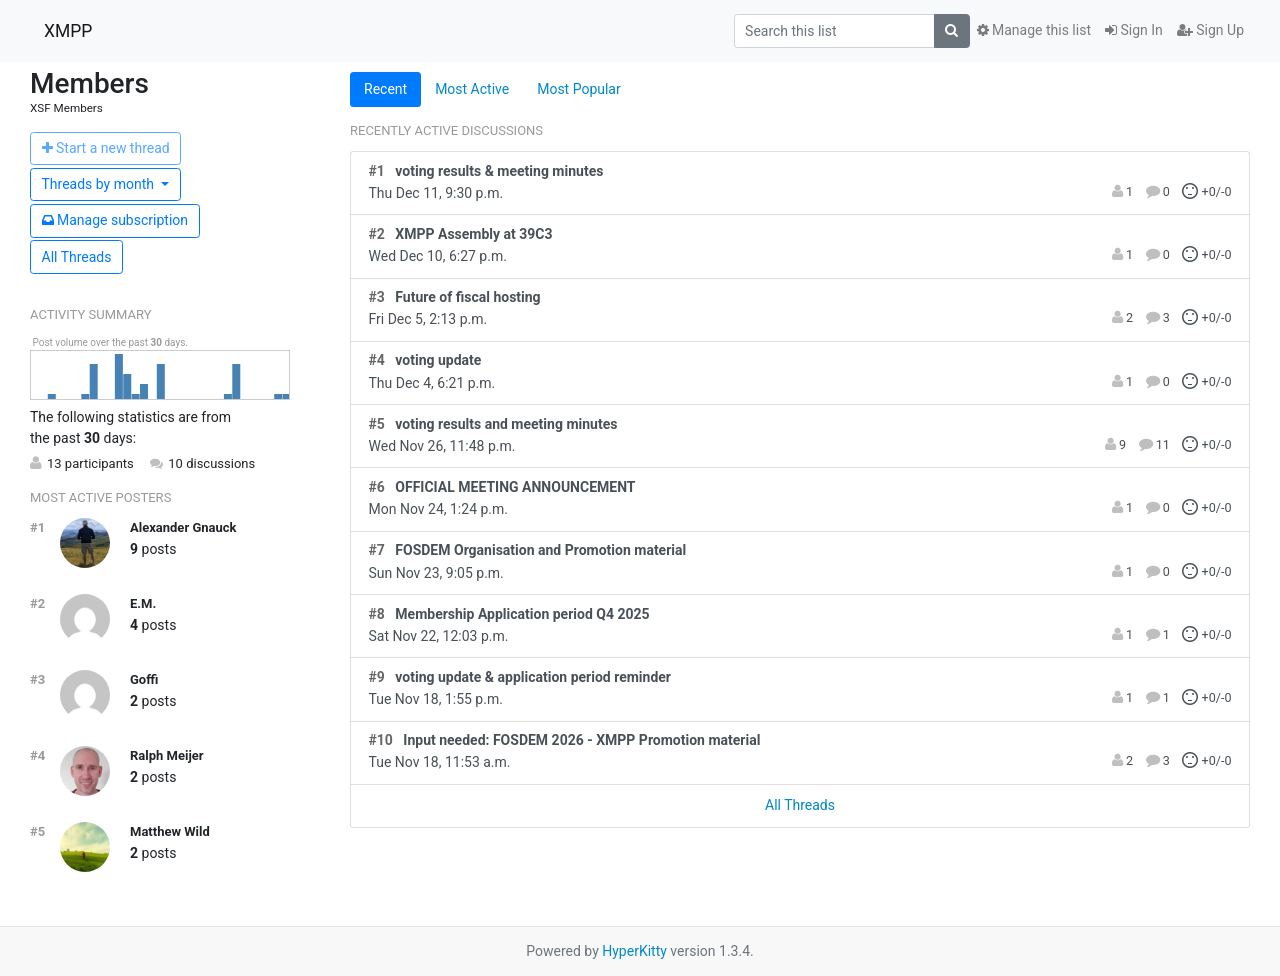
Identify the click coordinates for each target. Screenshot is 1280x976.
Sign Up (1210, 30)
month (100, 184)
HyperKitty (634, 951)
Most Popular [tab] (579, 89)
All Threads (77, 257)
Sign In (1134, 30)
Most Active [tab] (472, 89)
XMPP (68, 31)
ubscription (115, 220)
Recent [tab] (385, 89)
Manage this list (1034, 30)
